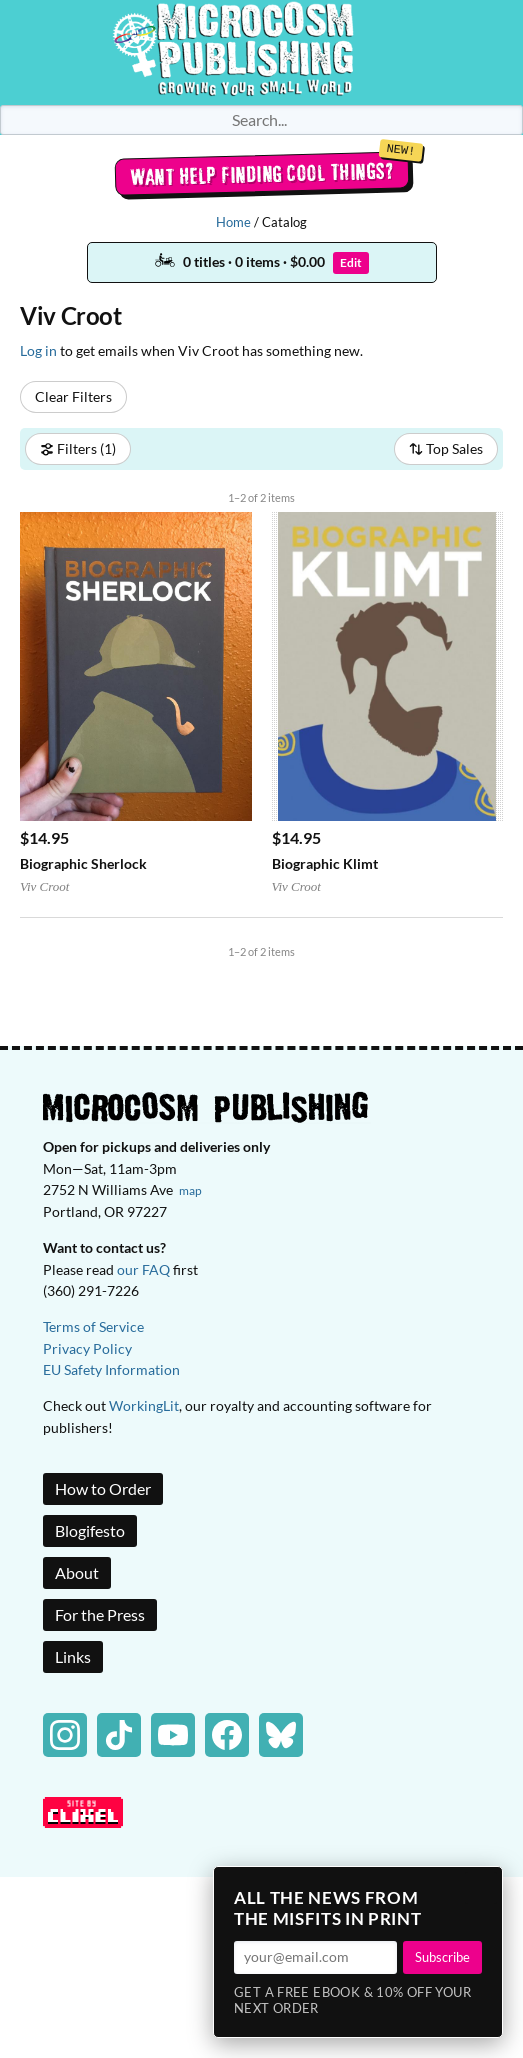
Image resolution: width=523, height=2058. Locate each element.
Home (233, 222)
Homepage (262, 52)
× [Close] (481, 1888)
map (190, 1190)
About (77, 1572)
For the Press (100, 1614)
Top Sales (446, 448)
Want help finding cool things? (261, 174)
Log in (38, 350)
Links (73, 1656)
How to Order (103, 1488)
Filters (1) (78, 448)
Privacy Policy (87, 1348)
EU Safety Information (111, 1369)
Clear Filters (73, 396)
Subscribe (442, 1957)
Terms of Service (93, 1326)
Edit (351, 262)
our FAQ (143, 1269)
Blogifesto (90, 1530)
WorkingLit (144, 1405)
